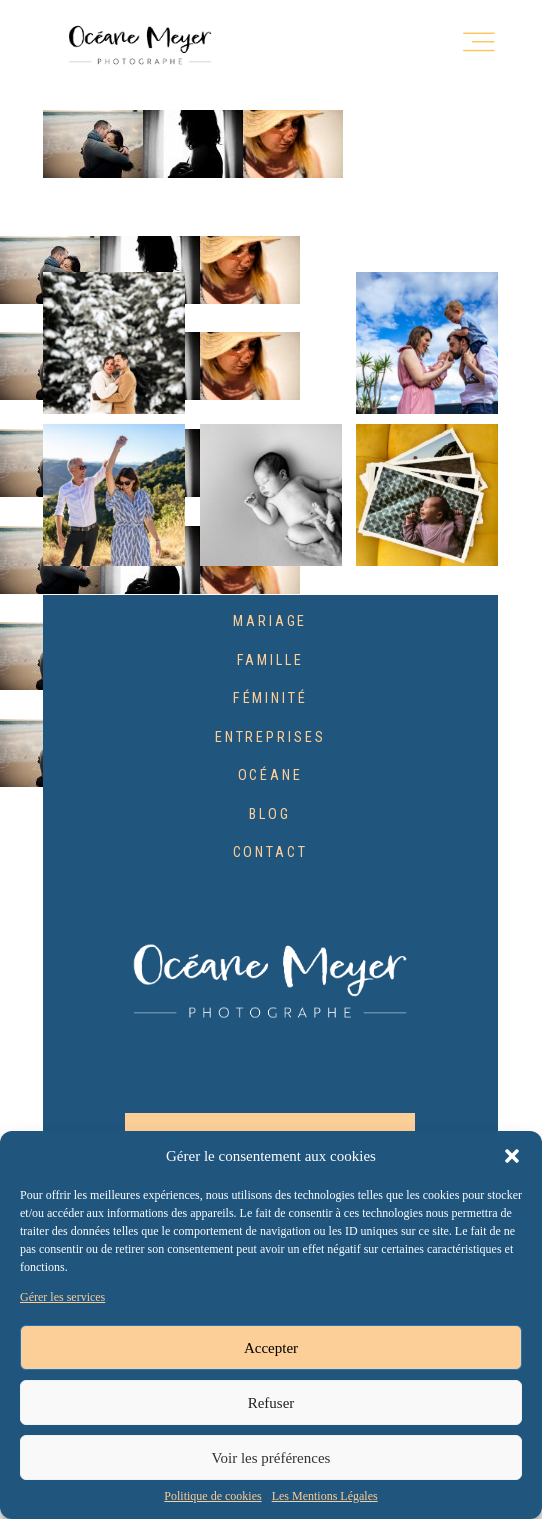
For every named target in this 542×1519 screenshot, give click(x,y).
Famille (270, 661)
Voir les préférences (271, 1458)
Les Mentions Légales (325, 1496)
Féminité (270, 699)
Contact (270, 853)
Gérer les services (62, 1297)
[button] (512, 1156)
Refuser (271, 1403)
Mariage (270, 622)
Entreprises (270, 738)
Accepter (271, 1348)
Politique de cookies (212, 1496)
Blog (270, 815)
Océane (270, 776)
